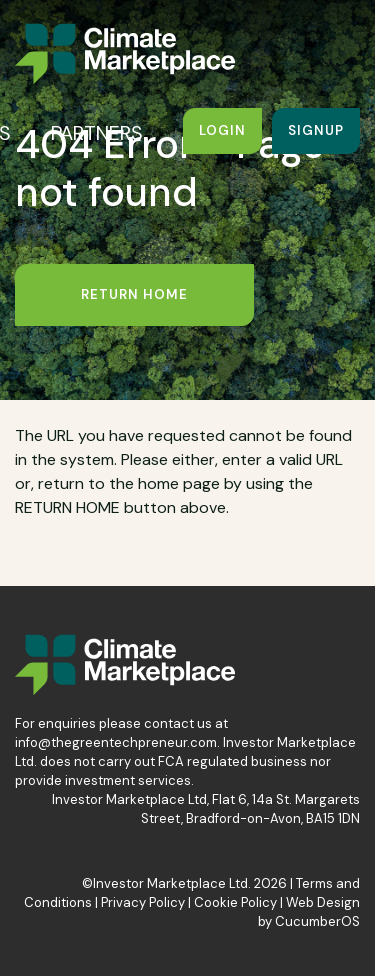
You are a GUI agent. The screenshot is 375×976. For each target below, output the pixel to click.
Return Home (134, 294)
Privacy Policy (143, 902)
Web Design (323, 902)
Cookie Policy (235, 902)
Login (222, 130)
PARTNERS (97, 133)
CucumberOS (317, 921)
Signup (316, 130)
